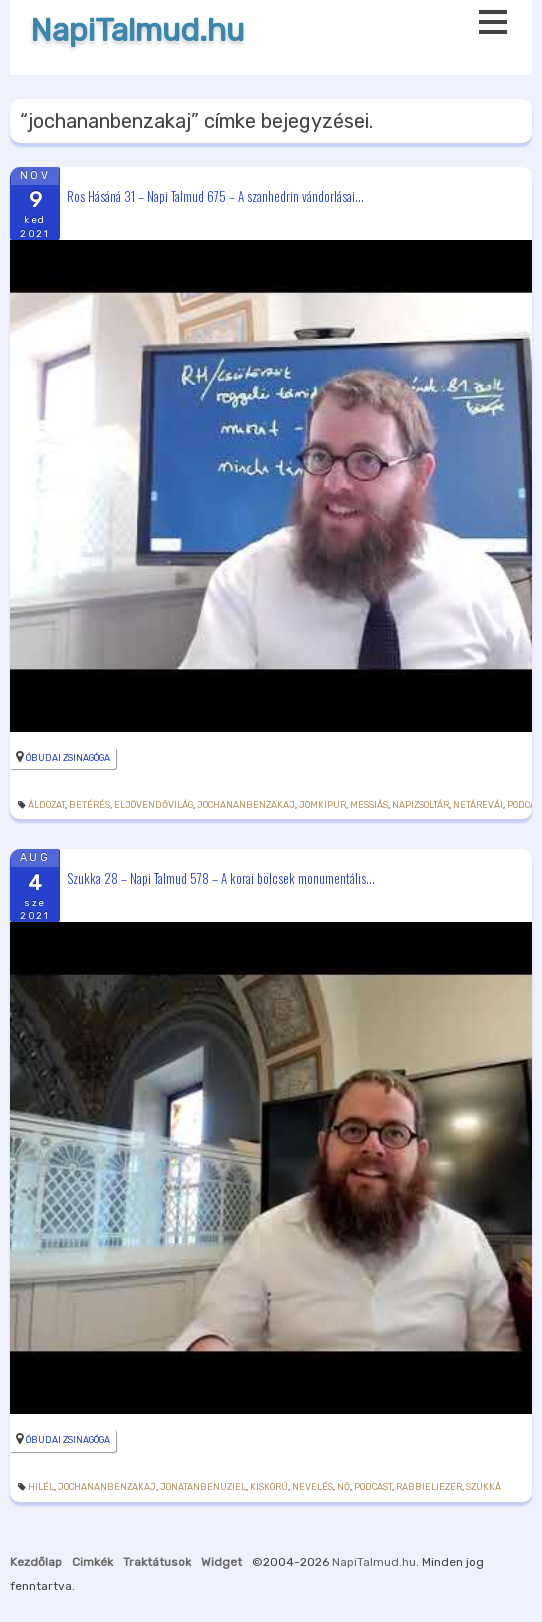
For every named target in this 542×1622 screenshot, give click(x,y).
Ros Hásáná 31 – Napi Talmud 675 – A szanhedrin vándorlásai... (215, 195)
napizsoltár (420, 805)
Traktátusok (157, 1562)
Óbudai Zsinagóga (68, 758)
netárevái (478, 805)
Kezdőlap (36, 1562)
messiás (369, 805)
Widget (221, 1562)
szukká (483, 1487)
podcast (373, 1487)
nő (343, 1487)
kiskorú (269, 1487)
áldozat (46, 805)
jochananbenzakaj (246, 805)
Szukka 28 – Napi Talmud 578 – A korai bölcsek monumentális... (221, 878)
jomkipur (322, 805)
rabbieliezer (429, 1487)
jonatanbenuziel (203, 1487)
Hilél (41, 1487)
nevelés (312, 1487)
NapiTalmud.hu (137, 30)
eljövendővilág (153, 805)
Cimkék (92, 1562)
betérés (89, 805)
